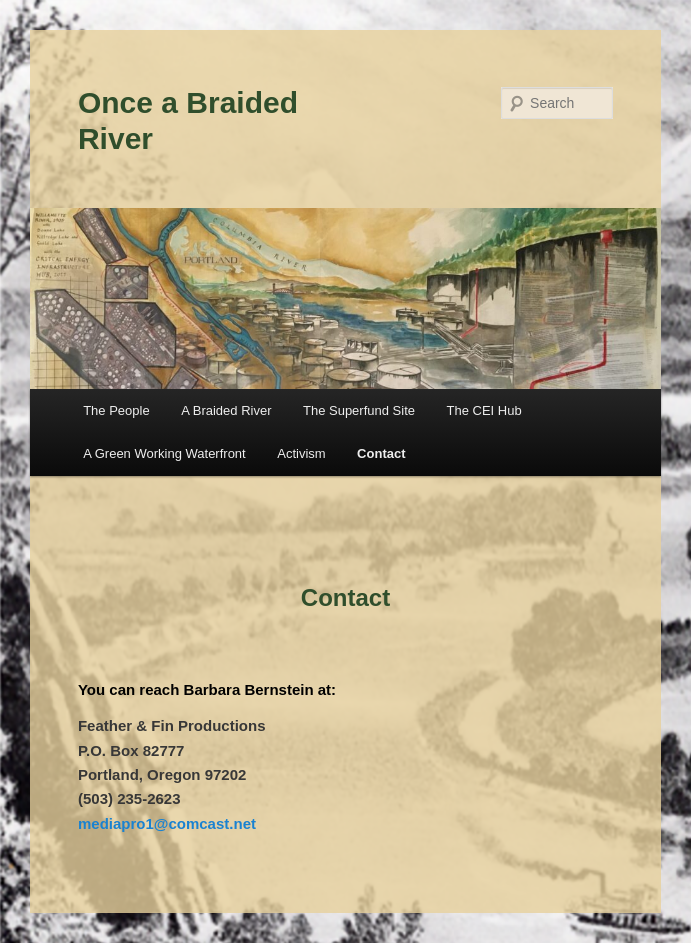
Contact (381, 453)
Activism (301, 453)
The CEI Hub (484, 410)
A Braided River (226, 410)
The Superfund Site (359, 410)
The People (116, 410)
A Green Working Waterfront (164, 453)
